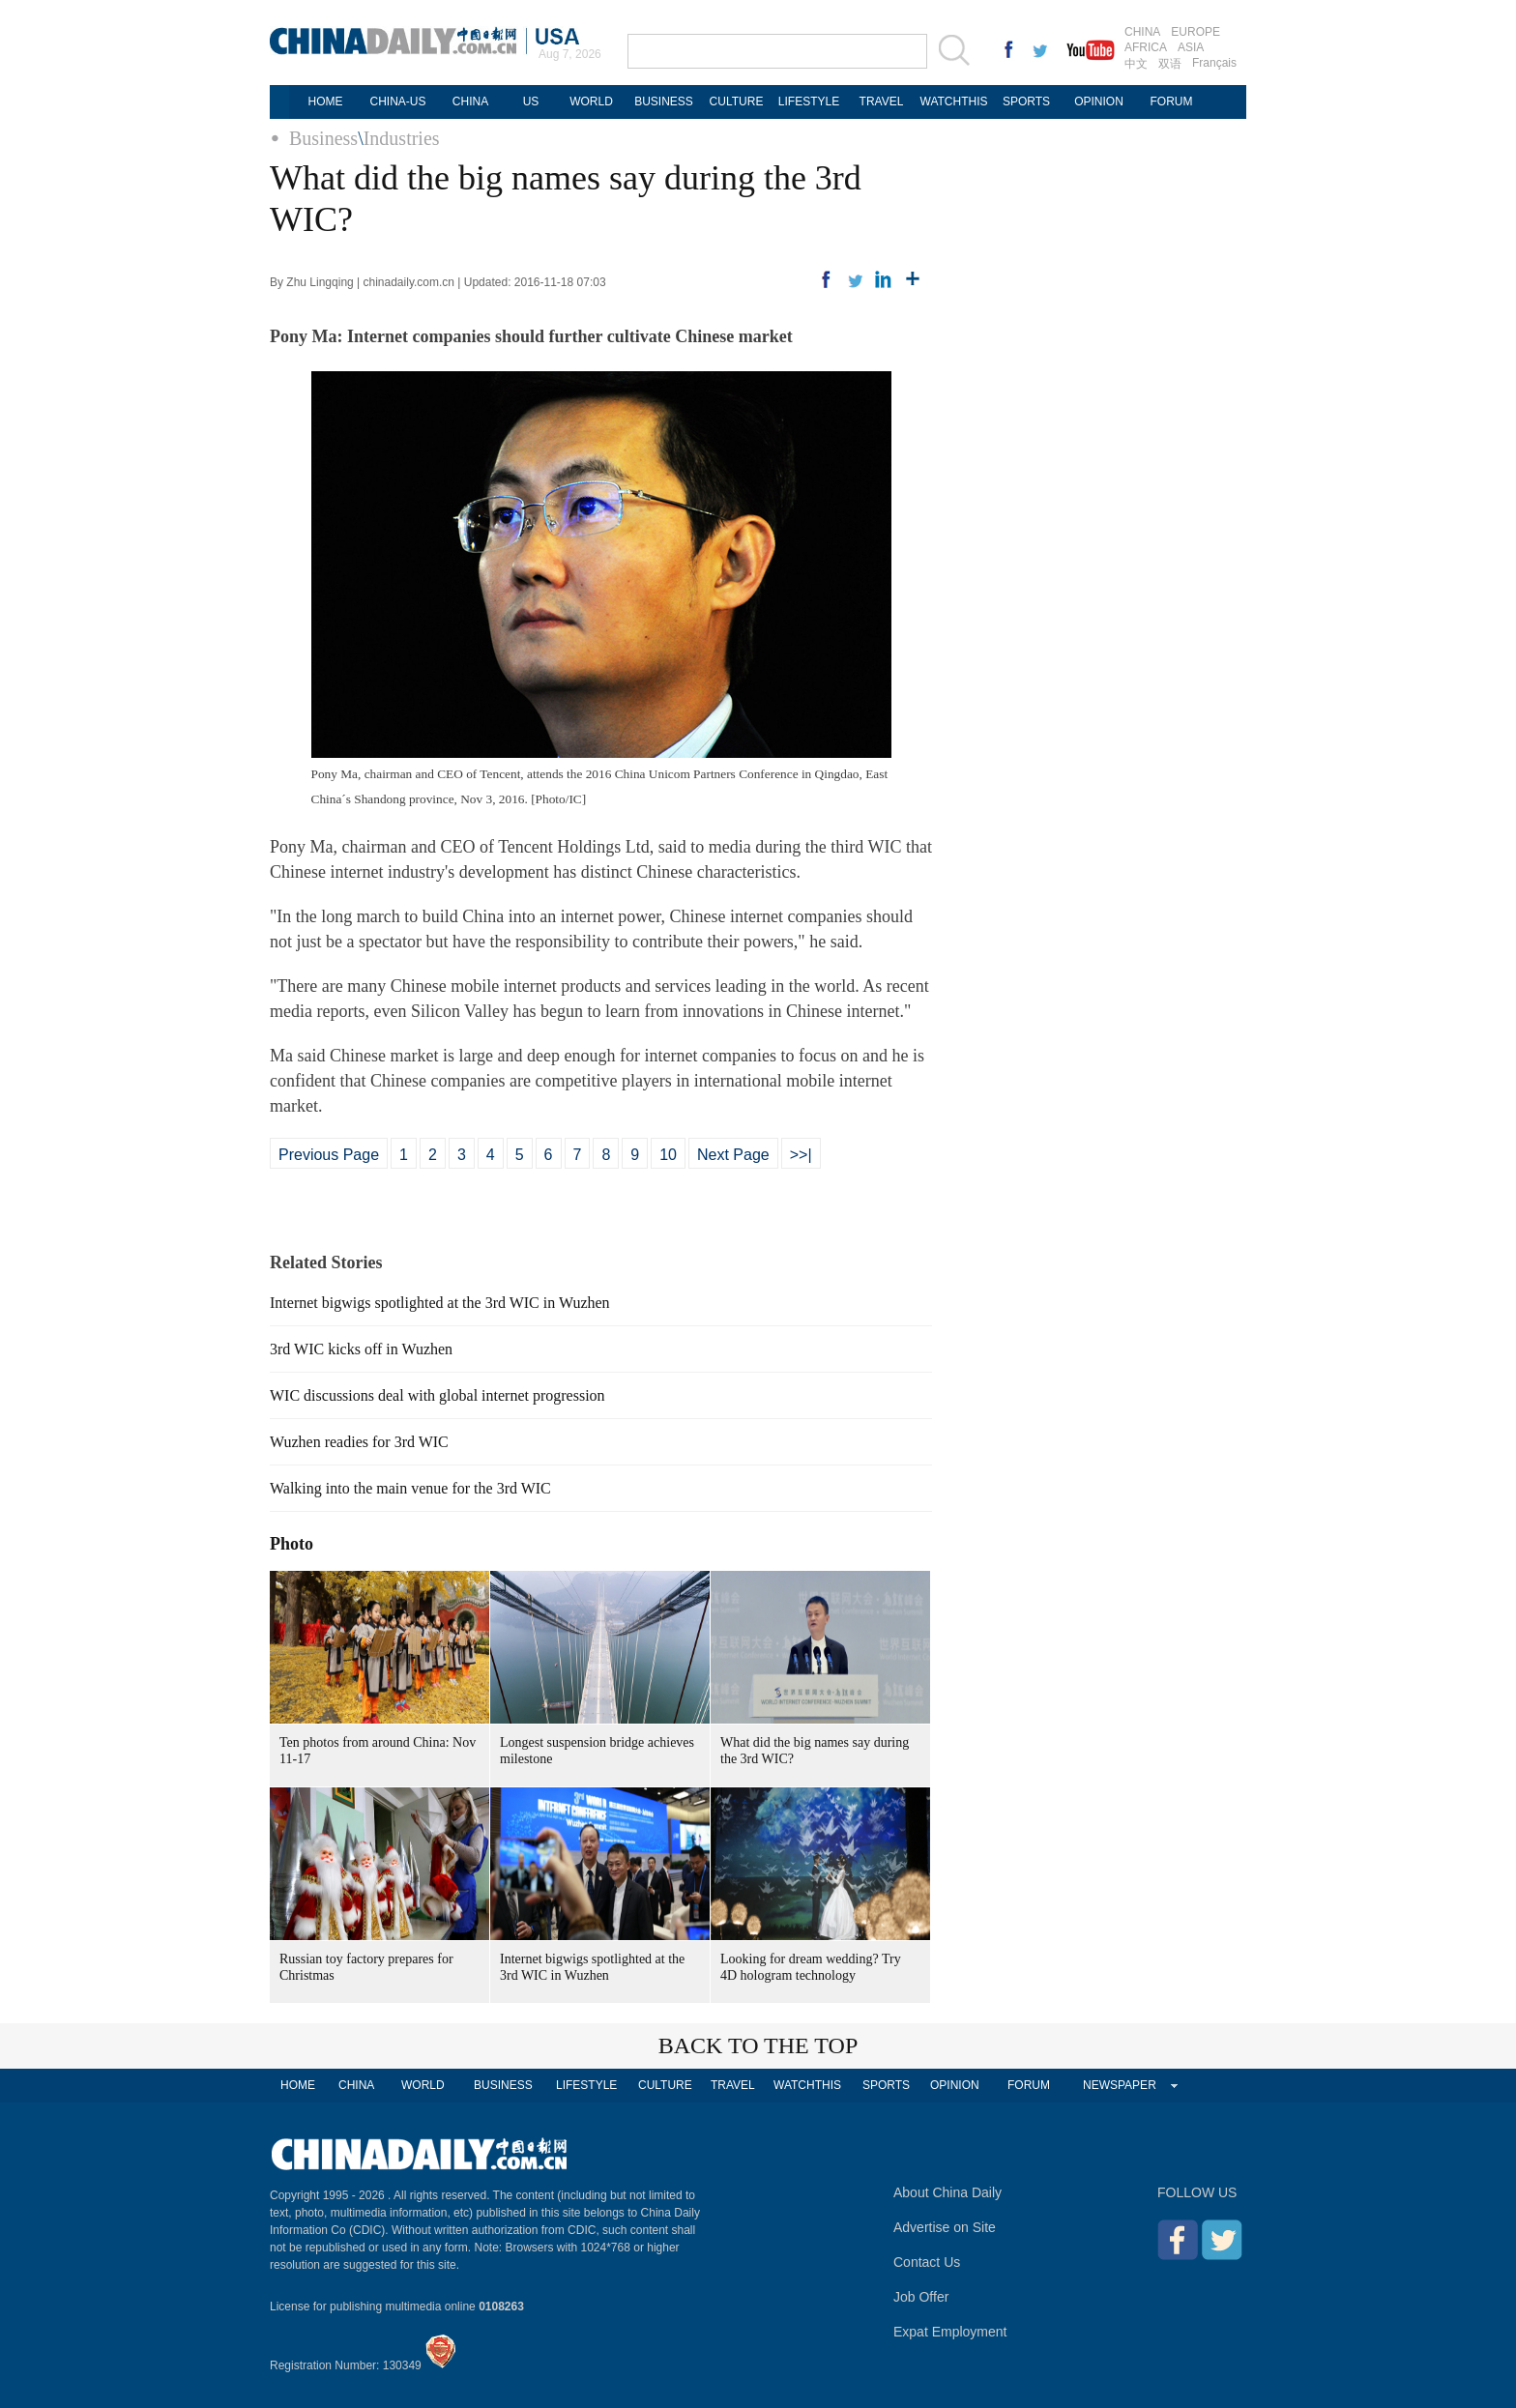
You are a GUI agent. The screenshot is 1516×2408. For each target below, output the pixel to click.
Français (1214, 63)
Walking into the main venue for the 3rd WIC (410, 1488)
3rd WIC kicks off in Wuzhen (361, 1349)
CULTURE (737, 101)
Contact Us (926, 2262)
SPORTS (1026, 101)
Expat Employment (950, 2331)
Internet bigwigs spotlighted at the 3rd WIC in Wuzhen (440, 1302)
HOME (325, 101)
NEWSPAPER (1119, 2085)
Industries (402, 138)
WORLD (591, 101)
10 (668, 1154)
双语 (1169, 64)
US (531, 101)
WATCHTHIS (954, 101)
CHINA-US (397, 101)
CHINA (1142, 32)
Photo (291, 1543)
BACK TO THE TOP (758, 2045)
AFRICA (1145, 47)
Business (323, 138)
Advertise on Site (944, 2227)
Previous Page (328, 1154)
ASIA (1191, 47)
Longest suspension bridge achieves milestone (597, 1750)
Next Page (733, 1154)
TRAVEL (882, 101)
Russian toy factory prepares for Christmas (366, 1967)
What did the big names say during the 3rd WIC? (814, 1750)
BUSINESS (663, 101)
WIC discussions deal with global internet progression (437, 1395)
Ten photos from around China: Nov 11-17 (377, 1750)
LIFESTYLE (808, 101)
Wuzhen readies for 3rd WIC (359, 1442)
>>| (801, 1154)
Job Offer (920, 2297)
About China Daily (947, 2192)
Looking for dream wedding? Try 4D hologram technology (810, 1967)
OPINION (1098, 101)
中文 (1136, 64)
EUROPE (1195, 32)
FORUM (1172, 101)
